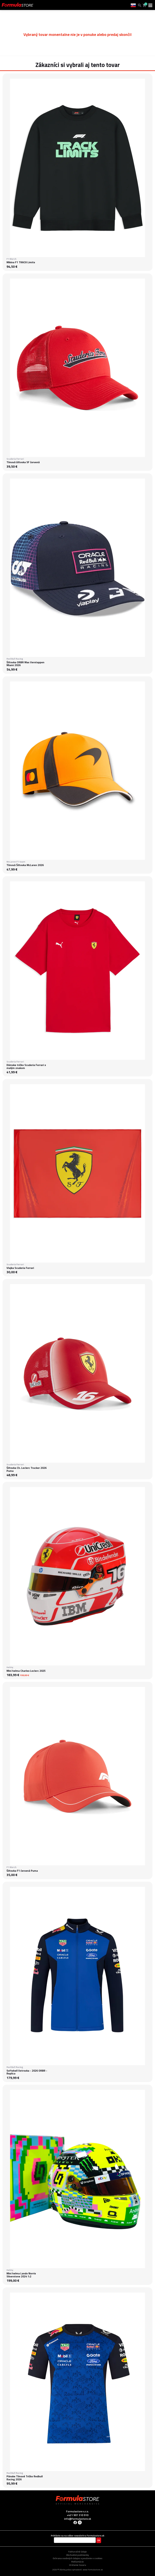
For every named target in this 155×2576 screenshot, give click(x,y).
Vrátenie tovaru (77, 2565)
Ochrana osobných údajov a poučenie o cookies (77, 2558)
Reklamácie (77, 2561)
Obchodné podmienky (77, 2555)
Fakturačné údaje (77, 2551)
